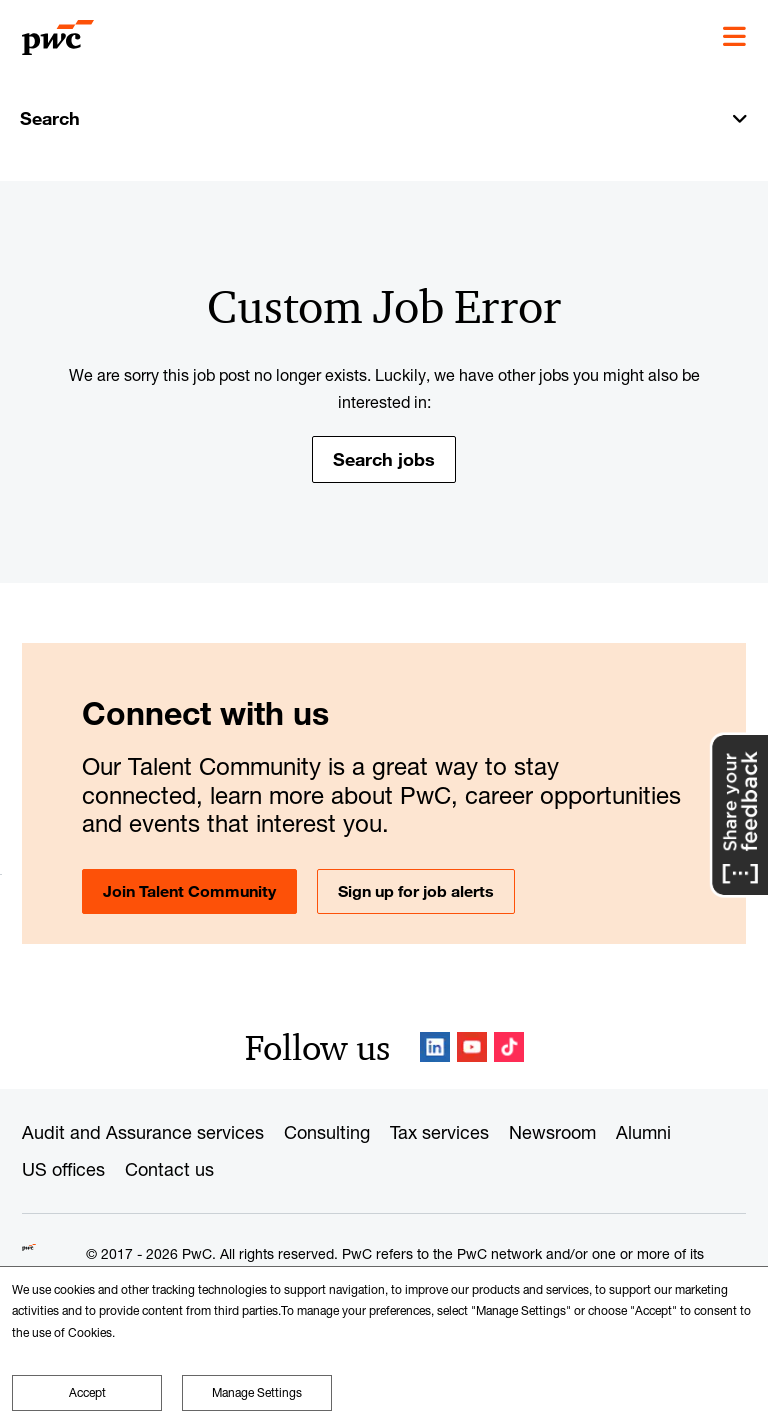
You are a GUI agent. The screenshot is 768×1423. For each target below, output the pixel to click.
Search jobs (384, 459)
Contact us (169, 1169)
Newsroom (552, 1132)
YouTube (472, 1047)
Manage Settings (257, 1392)
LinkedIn (435, 1047)
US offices (63, 1169)
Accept (87, 1392)
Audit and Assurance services (143, 1132)
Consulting (327, 1132)
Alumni (643, 1132)
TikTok (509, 1047)
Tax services (439, 1132)
